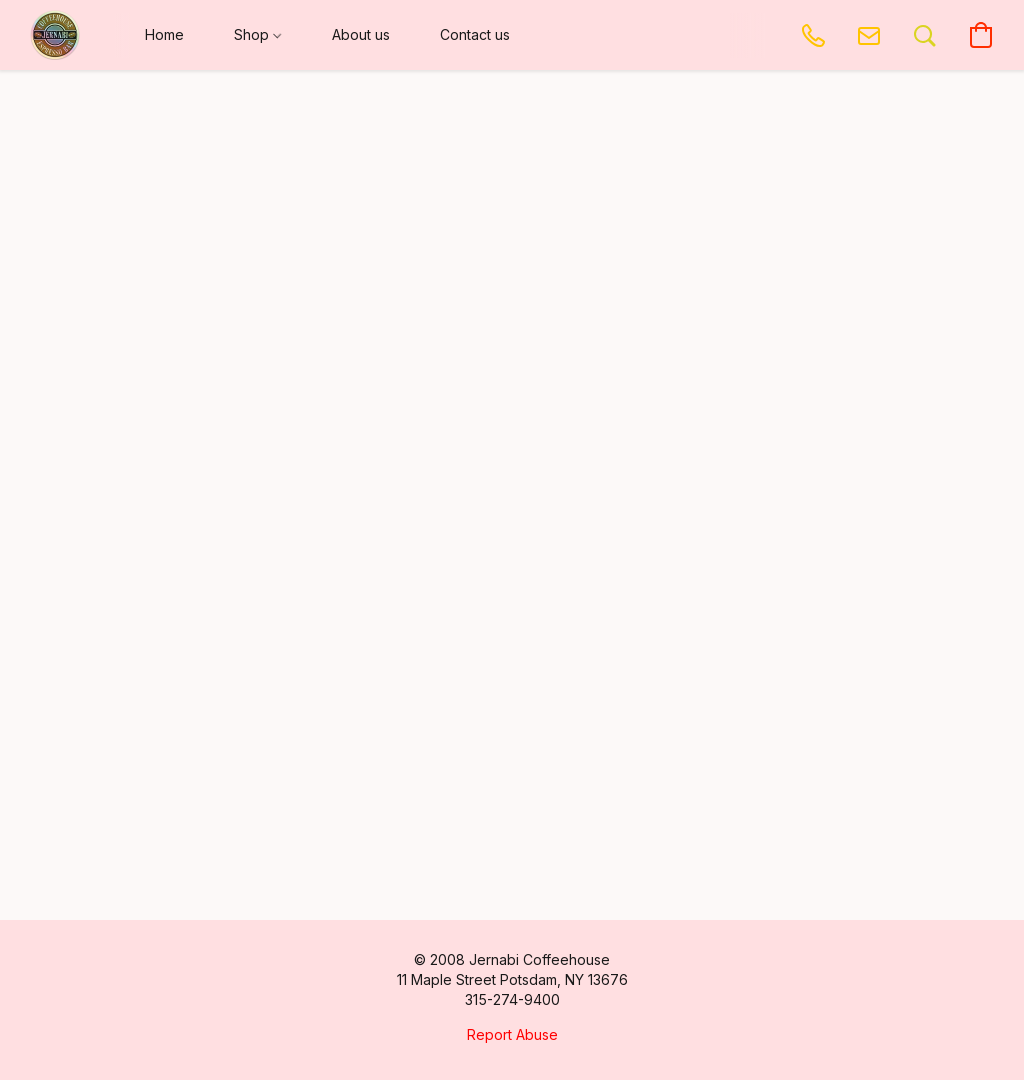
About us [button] (361, 34)
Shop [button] (257, 34)
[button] (55, 35)
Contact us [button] (475, 34)
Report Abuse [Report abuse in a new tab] (512, 1034)
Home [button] (164, 34)
